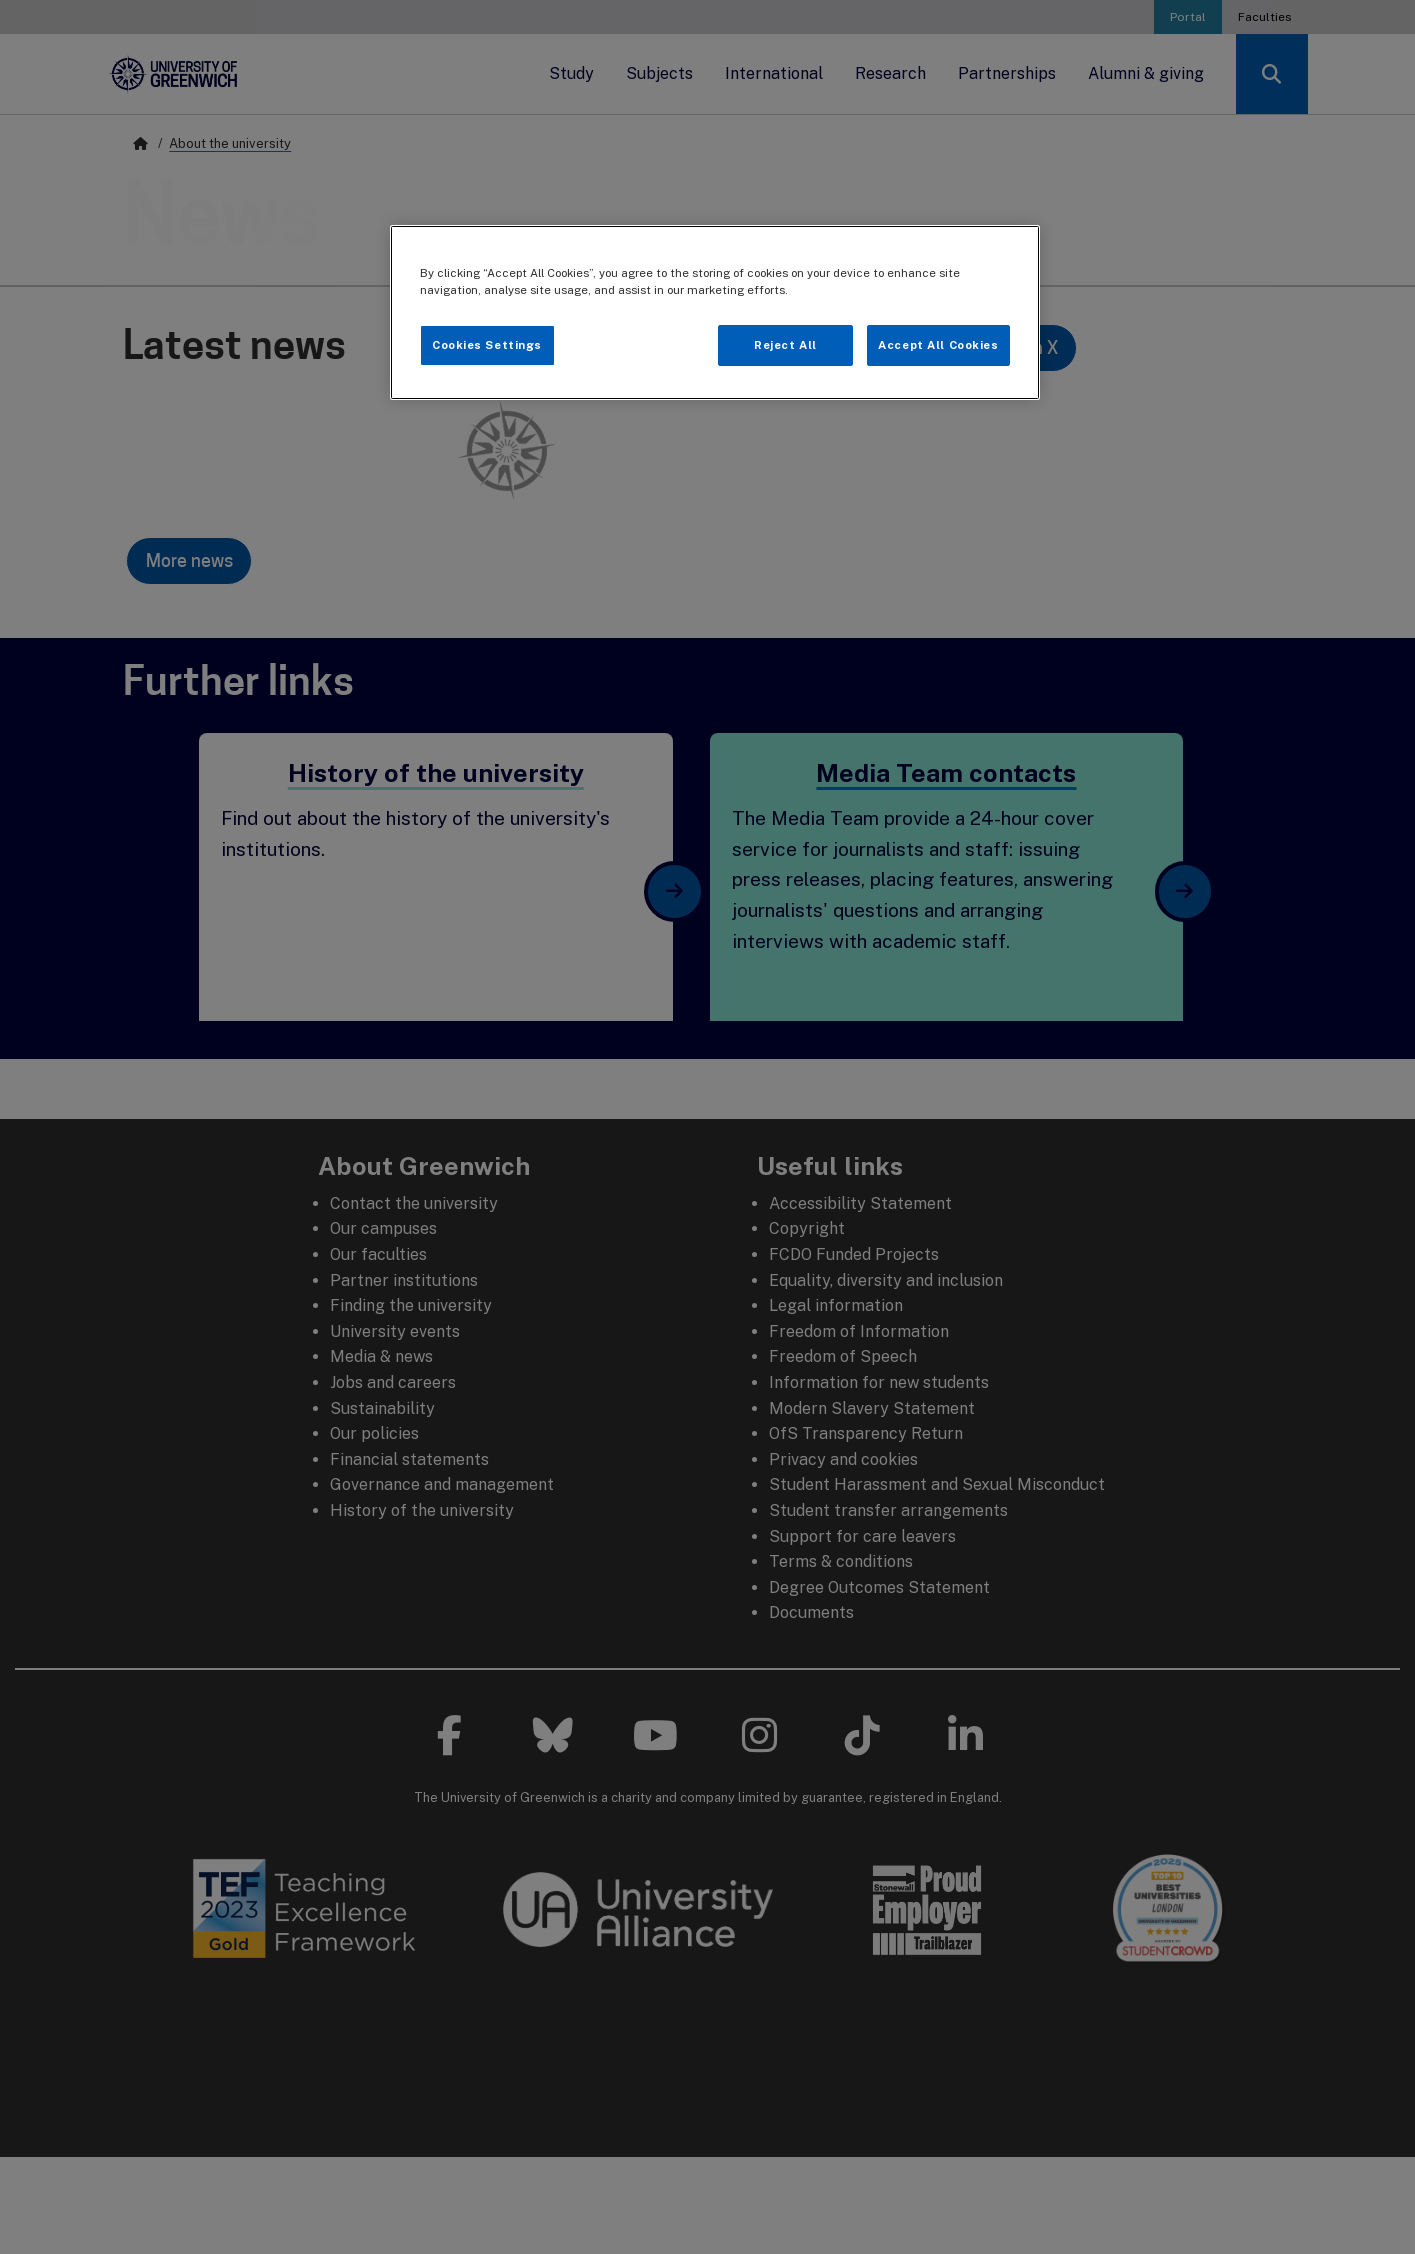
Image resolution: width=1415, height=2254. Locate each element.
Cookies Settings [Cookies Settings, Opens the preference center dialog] (487, 345)
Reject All (785, 345)
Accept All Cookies (938, 345)
